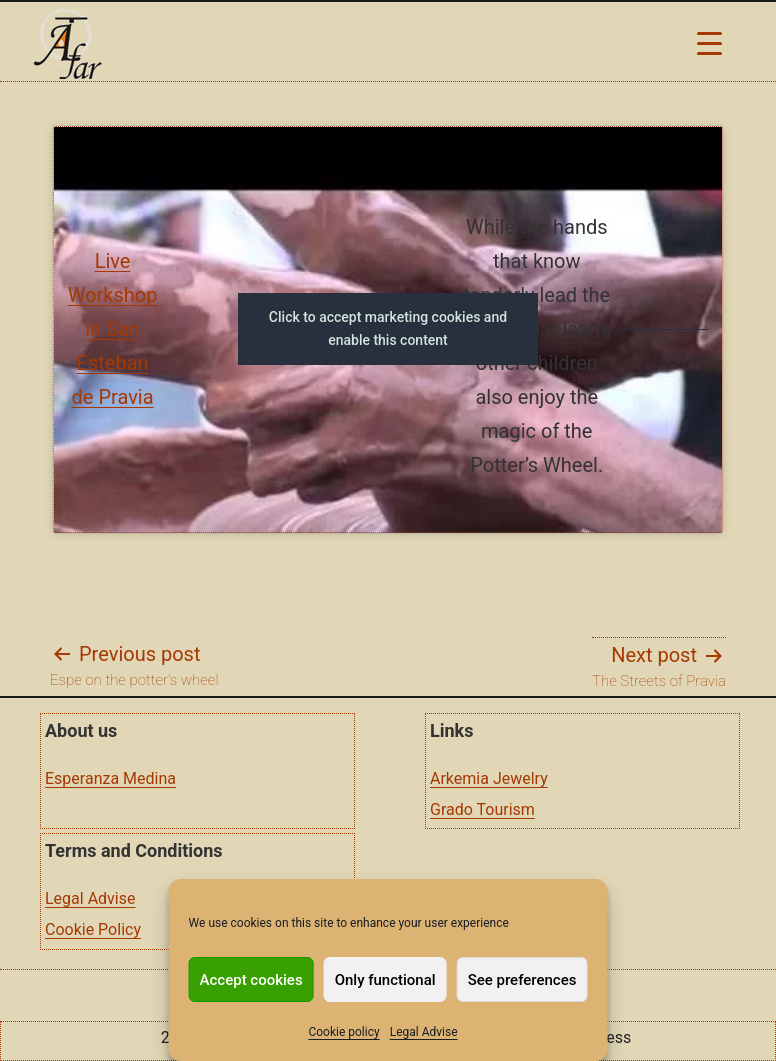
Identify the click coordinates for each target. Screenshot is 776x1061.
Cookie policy (343, 1032)
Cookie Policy (93, 929)
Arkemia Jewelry (489, 778)
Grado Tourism (482, 809)
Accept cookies (251, 980)
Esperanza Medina (110, 778)
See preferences (522, 980)
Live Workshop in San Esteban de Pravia (113, 329)
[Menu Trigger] (709, 42)
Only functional (385, 980)
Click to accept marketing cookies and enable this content (388, 328)
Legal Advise (424, 1032)
